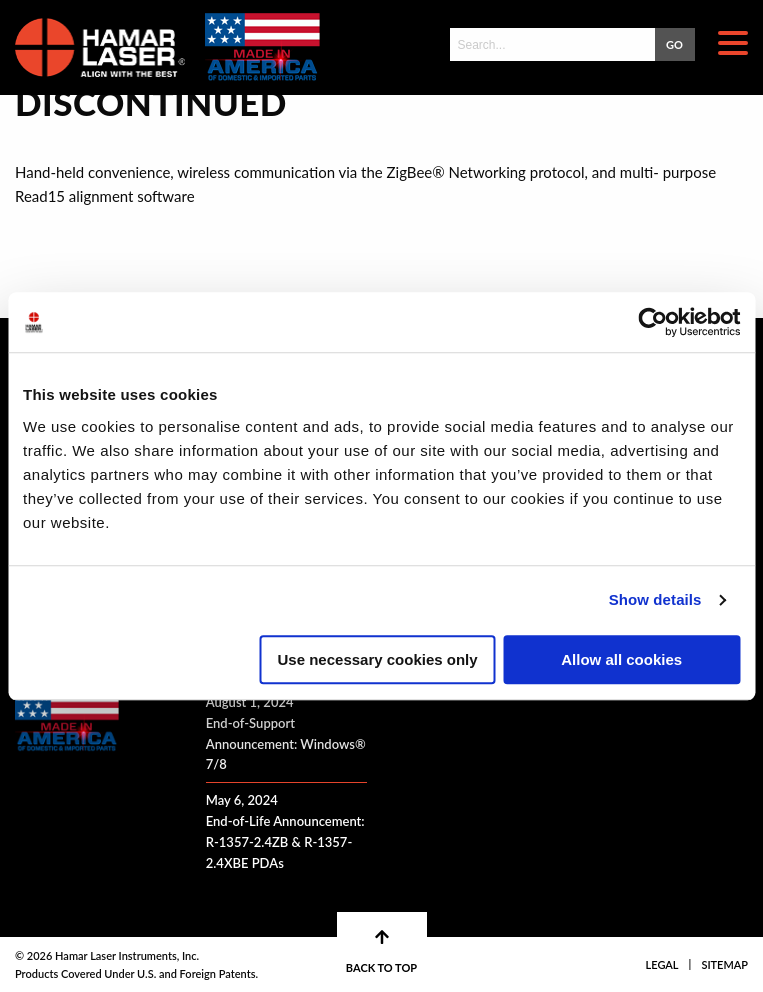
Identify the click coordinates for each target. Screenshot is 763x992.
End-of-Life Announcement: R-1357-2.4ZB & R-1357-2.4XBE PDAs (285, 842)
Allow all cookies (621, 659)
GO (674, 44)
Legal (662, 964)
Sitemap (724, 964)
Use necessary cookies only (378, 659)
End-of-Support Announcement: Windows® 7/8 (286, 744)
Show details (655, 599)
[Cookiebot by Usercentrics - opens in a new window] (652, 322)
